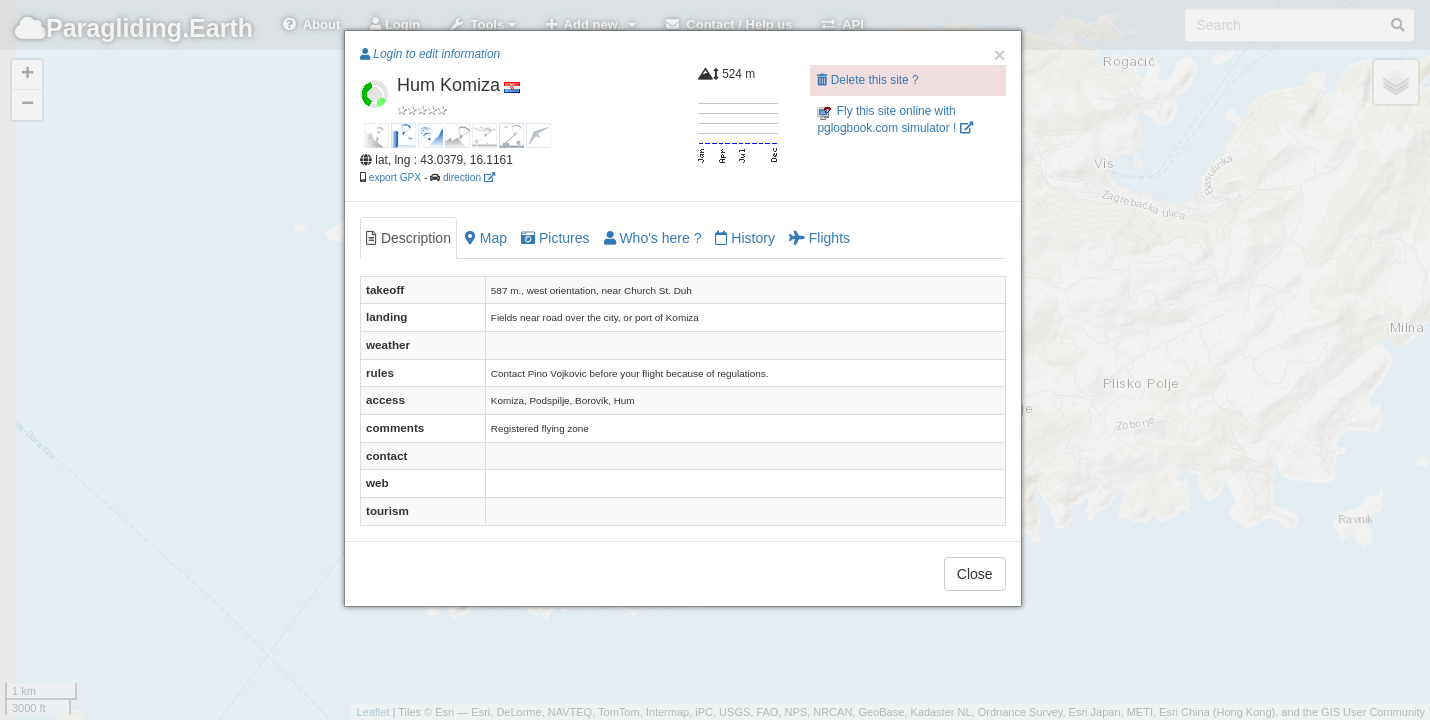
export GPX (395, 177)
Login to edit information (430, 54)
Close (975, 574)
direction (469, 177)
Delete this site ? (867, 80)
